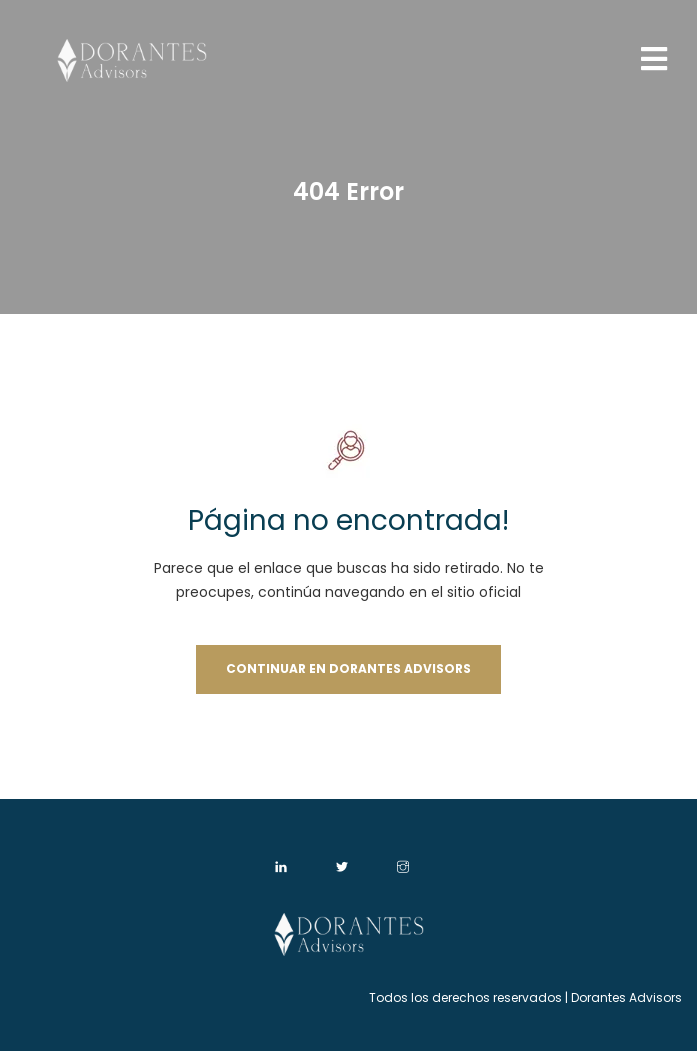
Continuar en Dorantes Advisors (348, 668)
